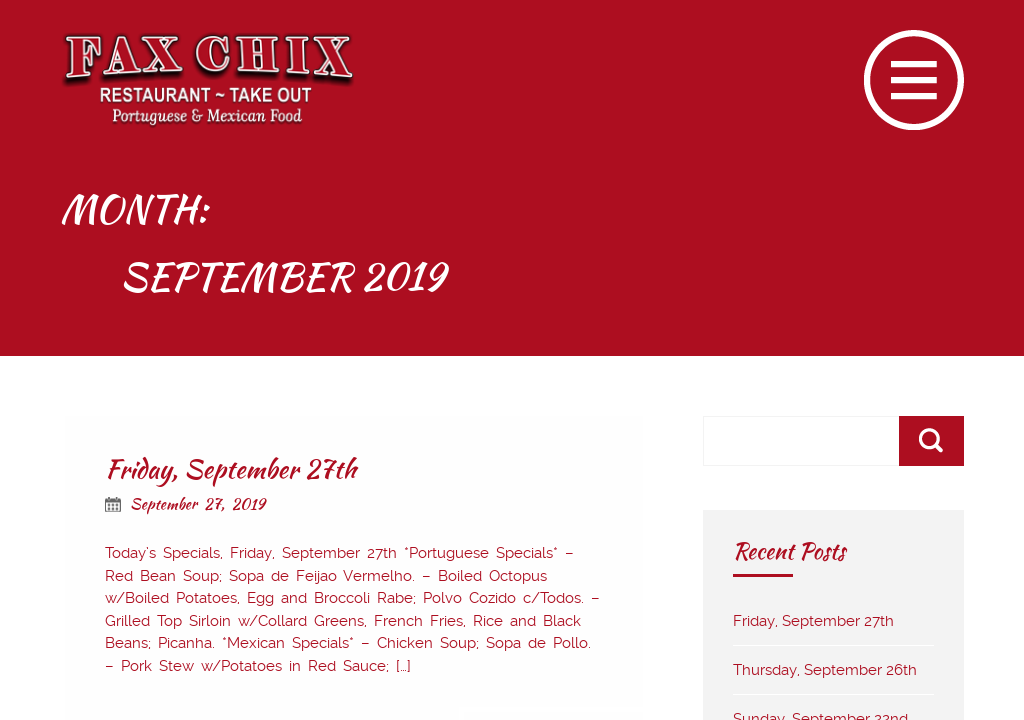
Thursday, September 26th (825, 670)
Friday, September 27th (230, 469)
